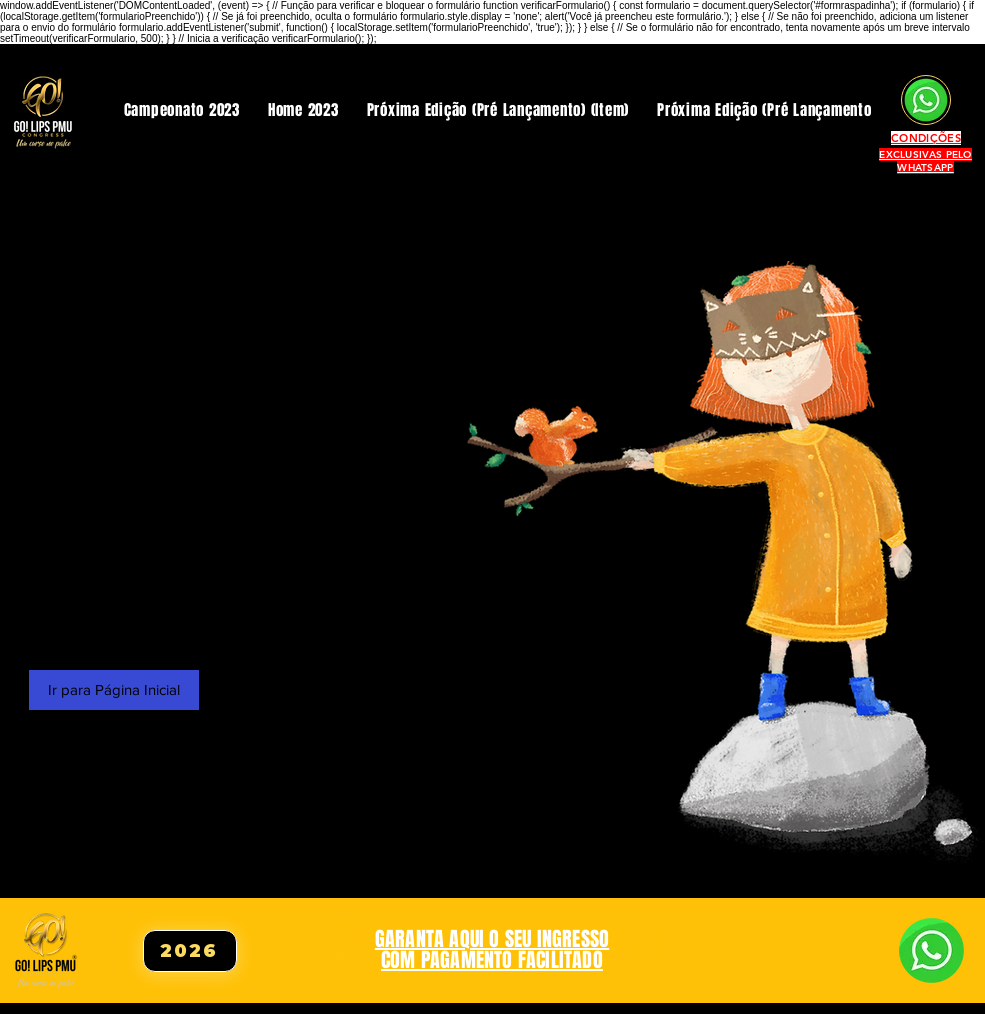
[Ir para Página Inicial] (114, 690)
